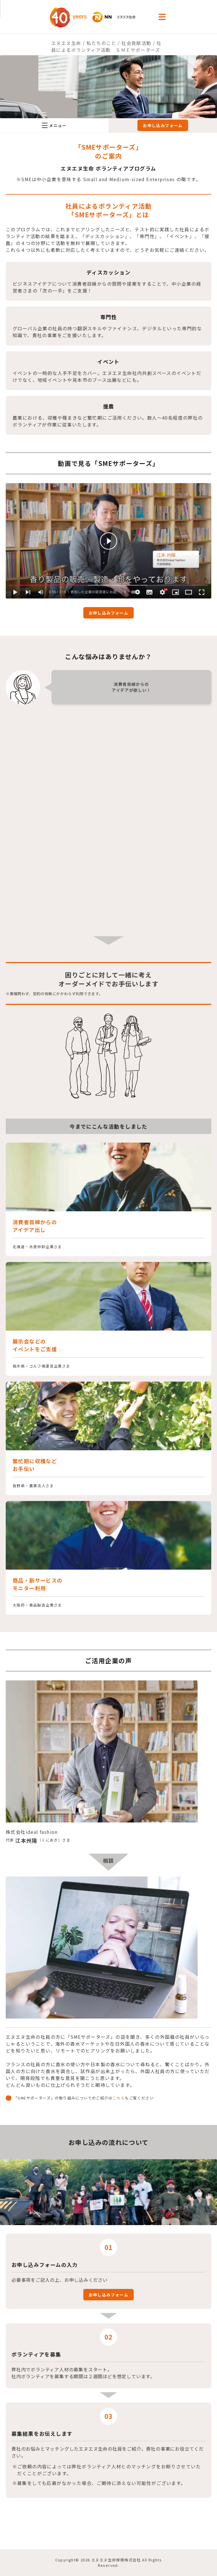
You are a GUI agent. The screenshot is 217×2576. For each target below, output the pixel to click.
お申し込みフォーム (163, 125)
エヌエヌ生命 (66, 42)
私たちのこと (101, 42)
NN (99, 17)
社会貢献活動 (136, 42)
